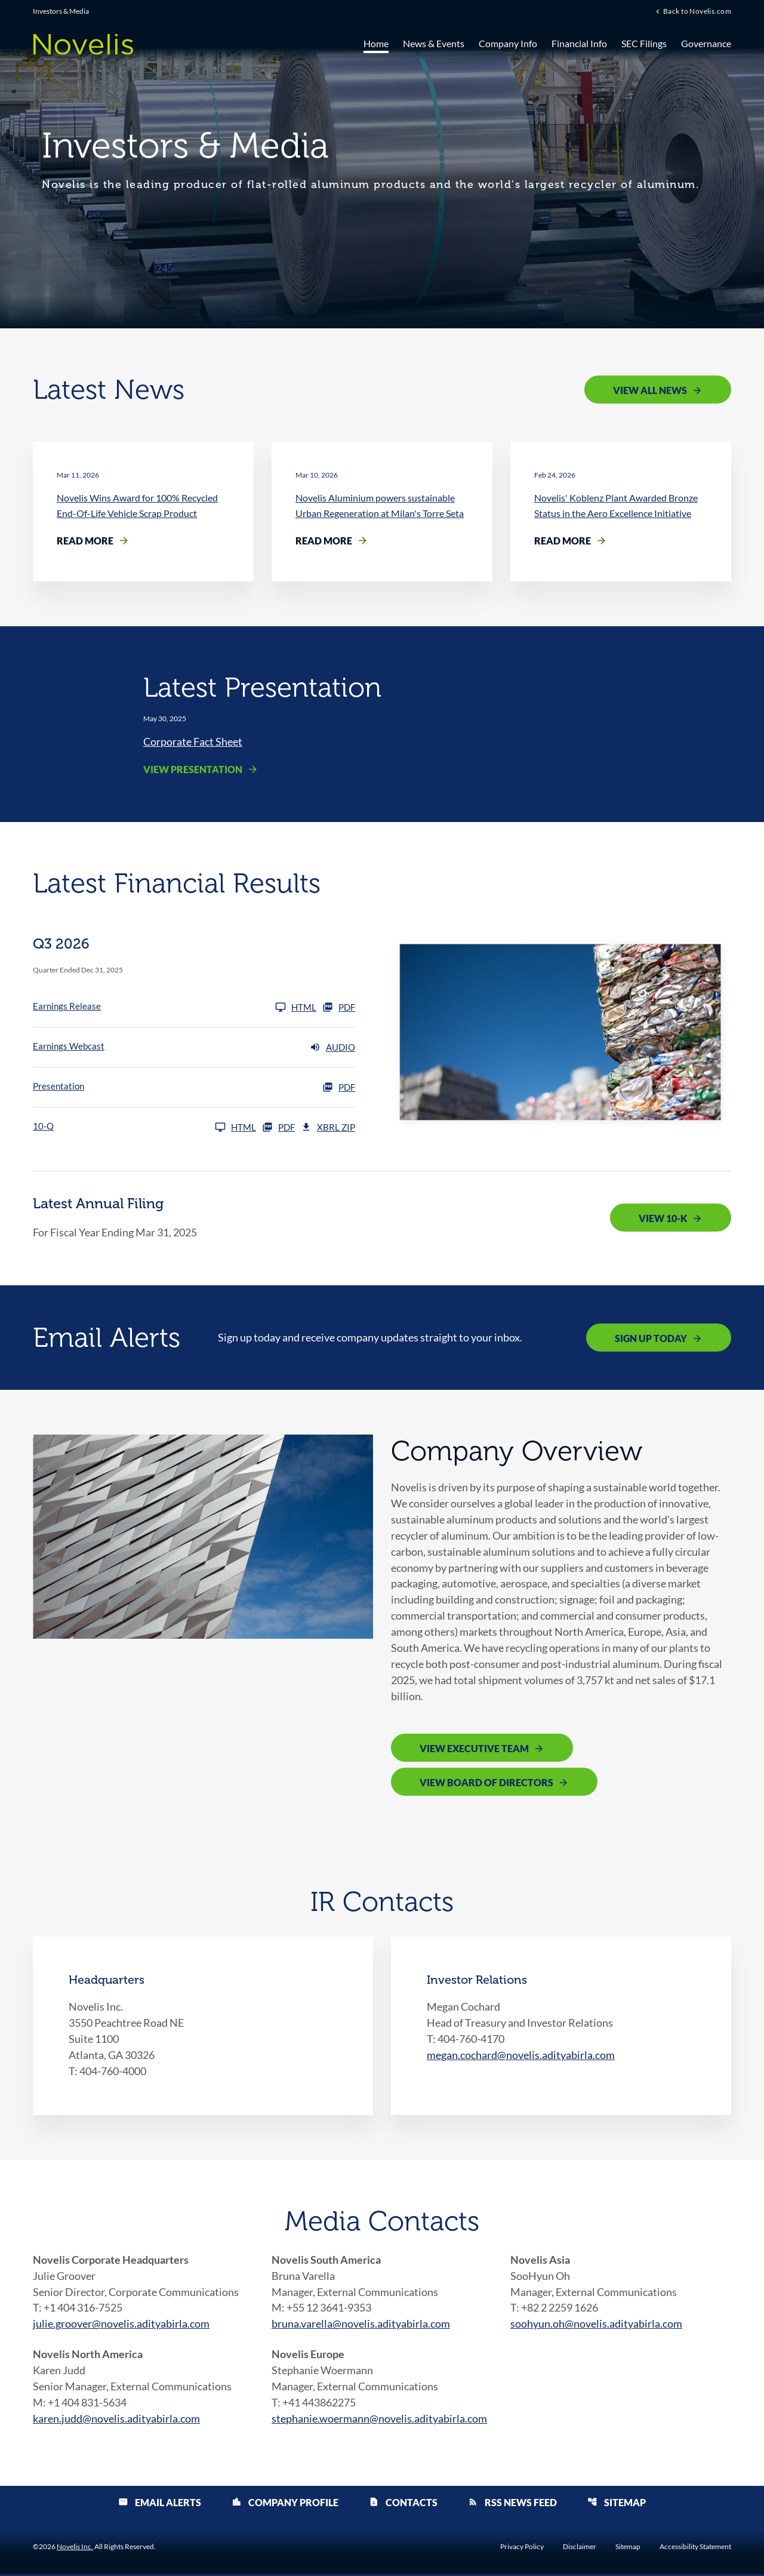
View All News (650, 390)
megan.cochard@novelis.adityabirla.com (521, 2056)
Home (376, 43)
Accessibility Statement (695, 2548)
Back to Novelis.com (697, 11)
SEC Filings (644, 43)
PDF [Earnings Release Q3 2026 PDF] (338, 1007)
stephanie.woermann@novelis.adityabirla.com (379, 2420)
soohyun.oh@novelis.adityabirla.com (596, 2325)
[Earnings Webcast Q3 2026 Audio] (194, 1047)
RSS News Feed (512, 2504)
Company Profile (285, 2504)
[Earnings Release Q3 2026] (174, 1007)
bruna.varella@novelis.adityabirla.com (361, 2325)
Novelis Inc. (75, 2548)
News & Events (433, 43)
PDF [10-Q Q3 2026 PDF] (278, 1127)
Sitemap (616, 2504)
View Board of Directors (486, 1784)
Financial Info (579, 43)
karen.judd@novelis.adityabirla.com (116, 2420)
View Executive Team (474, 1750)
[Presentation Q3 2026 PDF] (194, 1087)
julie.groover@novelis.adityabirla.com (121, 2325)
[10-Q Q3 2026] (144, 1127)
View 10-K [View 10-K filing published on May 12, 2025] (663, 1218)
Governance (706, 43)
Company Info (508, 43)
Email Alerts (159, 2504)
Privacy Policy (522, 2548)
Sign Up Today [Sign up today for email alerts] (651, 1338)
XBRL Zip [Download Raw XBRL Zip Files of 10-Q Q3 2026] (328, 1127)
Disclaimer (579, 2548)
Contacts (403, 2504)
